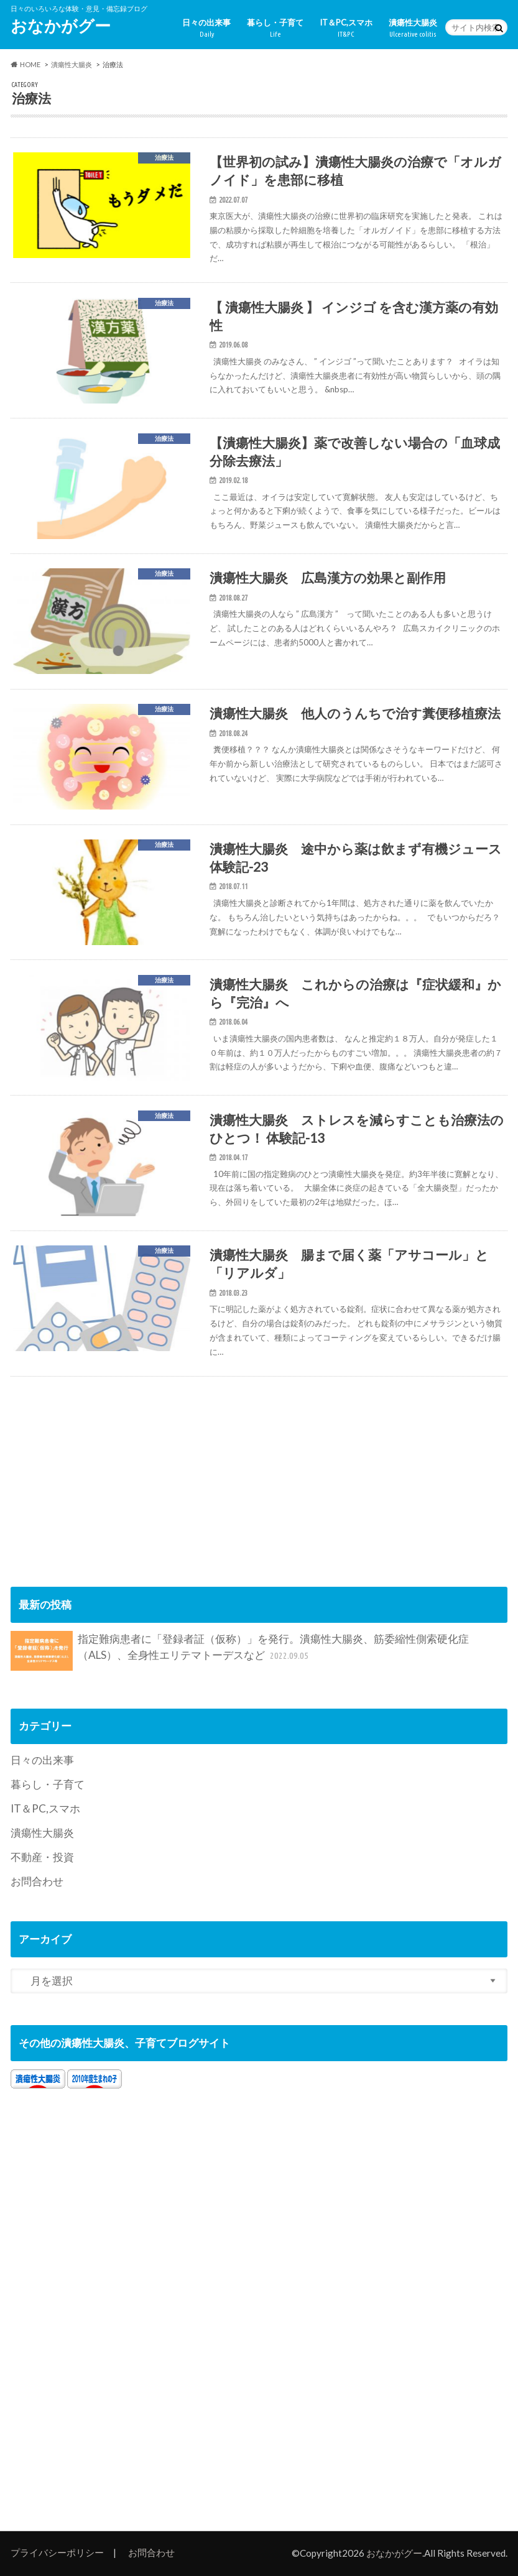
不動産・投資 (42, 1856)
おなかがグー (61, 25)
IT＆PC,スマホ (346, 28)
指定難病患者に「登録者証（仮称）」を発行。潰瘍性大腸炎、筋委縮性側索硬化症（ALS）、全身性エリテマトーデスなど (240, 1651)
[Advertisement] (115, 1464)
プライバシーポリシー (57, 2552)
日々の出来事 (206, 28)
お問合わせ (37, 1881)
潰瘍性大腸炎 (413, 28)
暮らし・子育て (275, 28)
